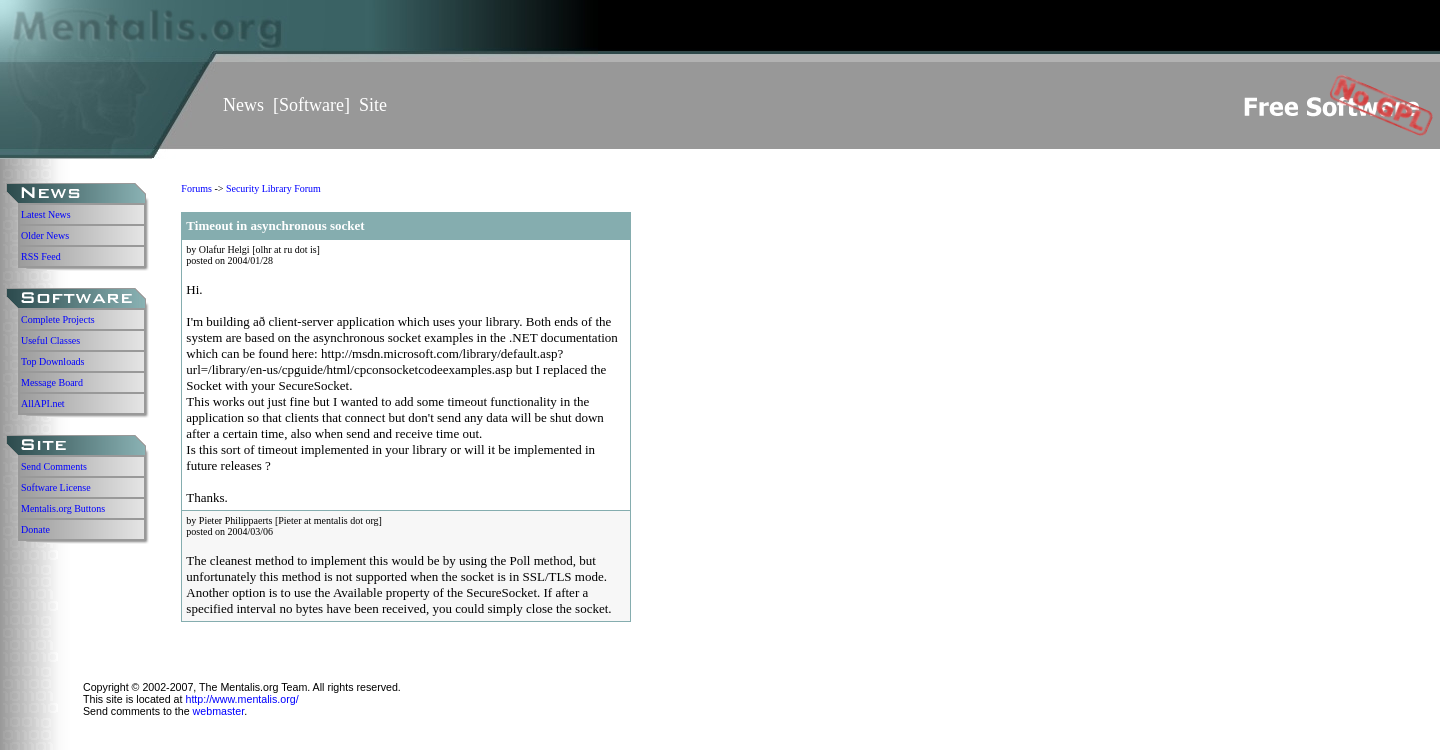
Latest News (46, 214)
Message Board (52, 382)
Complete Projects (58, 319)
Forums (196, 188)
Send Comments (54, 466)
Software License (56, 487)
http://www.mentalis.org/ (241, 699)
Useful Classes (50, 340)
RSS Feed (41, 256)
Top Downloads (52, 361)
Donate (35, 529)
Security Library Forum (273, 188)
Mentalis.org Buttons (63, 508)
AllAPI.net (43, 403)
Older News (45, 235)
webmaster (219, 711)
